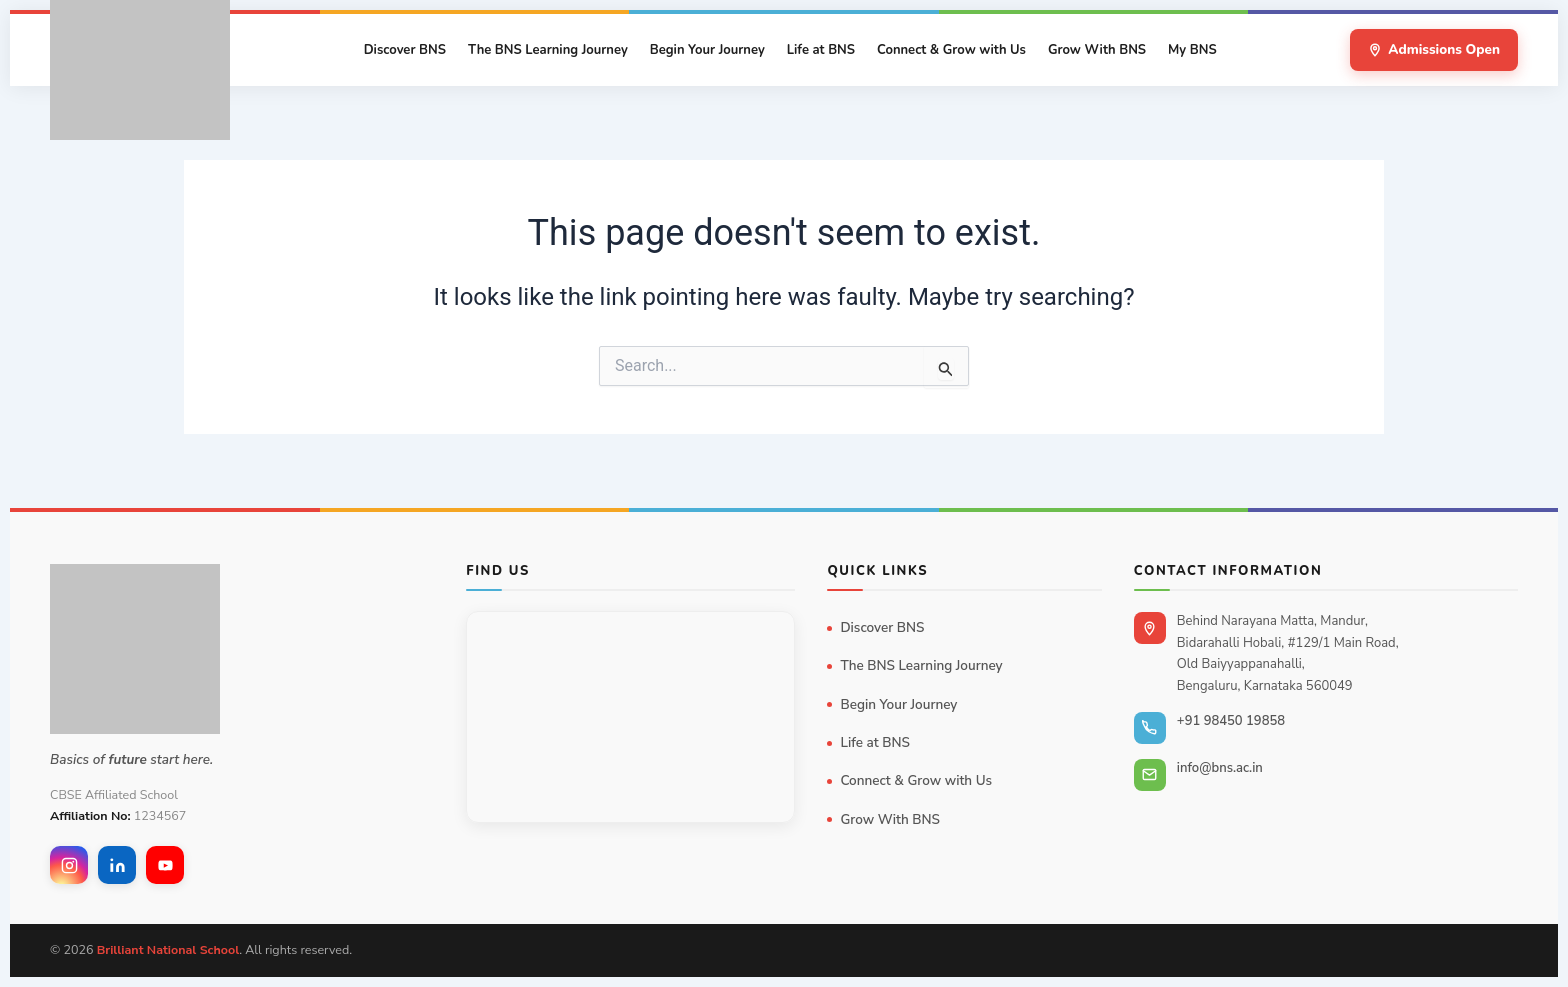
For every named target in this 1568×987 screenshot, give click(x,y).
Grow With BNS (1097, 50)
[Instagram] (69, 865)
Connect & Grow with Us (951, 50)
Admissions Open (1434, 49)
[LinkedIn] (117, 865)
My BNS (1192, 50)
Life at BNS (821, 50)
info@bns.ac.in (1220, 768)
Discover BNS (405, 50)
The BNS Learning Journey (548, 50)
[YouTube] (165, 865)
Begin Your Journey (707, 50)
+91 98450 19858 (1231, 721)
